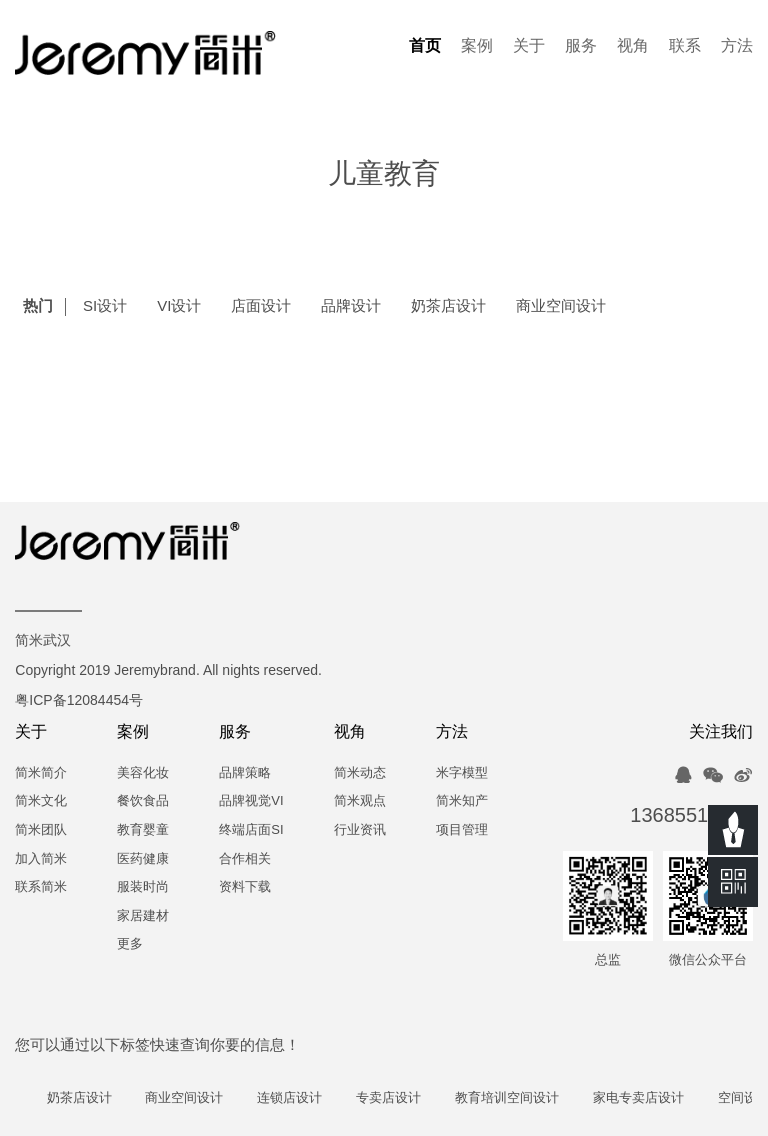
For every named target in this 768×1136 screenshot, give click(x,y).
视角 (633, 46)
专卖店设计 (396, 1098)
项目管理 (462, 830)
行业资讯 (360, 830)
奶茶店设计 (448, 307)
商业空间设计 (561, 307)
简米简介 (41, 773)
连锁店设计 (298, 1098)
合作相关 (245, 859)
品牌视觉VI (251, 801)
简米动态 (360, 773)
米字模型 (462, 773)
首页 (425, 46)
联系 (685, 46)
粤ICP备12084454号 (79, 701)
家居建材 (143, 916)
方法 (737, 46)
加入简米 (41, 859)
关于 (529, 46)
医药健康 (143, 859)
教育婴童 (143, 830)
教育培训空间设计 (515, 1098)
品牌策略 (245, 773)
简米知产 (462, 801)
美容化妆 (143, 773)
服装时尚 (143, 887)
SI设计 (105, 307)
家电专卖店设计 (646, 1098)
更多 (130, 944)
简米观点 (360, 801)
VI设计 (179, 307)
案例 (477, 46)
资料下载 (245, 887)
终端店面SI (251, 830)
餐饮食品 (143, 801)
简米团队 (41, 830)
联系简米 (41, 887)
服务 (581, 46)
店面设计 (261, 307)
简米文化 (41, 801)
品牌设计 (351, 307)
